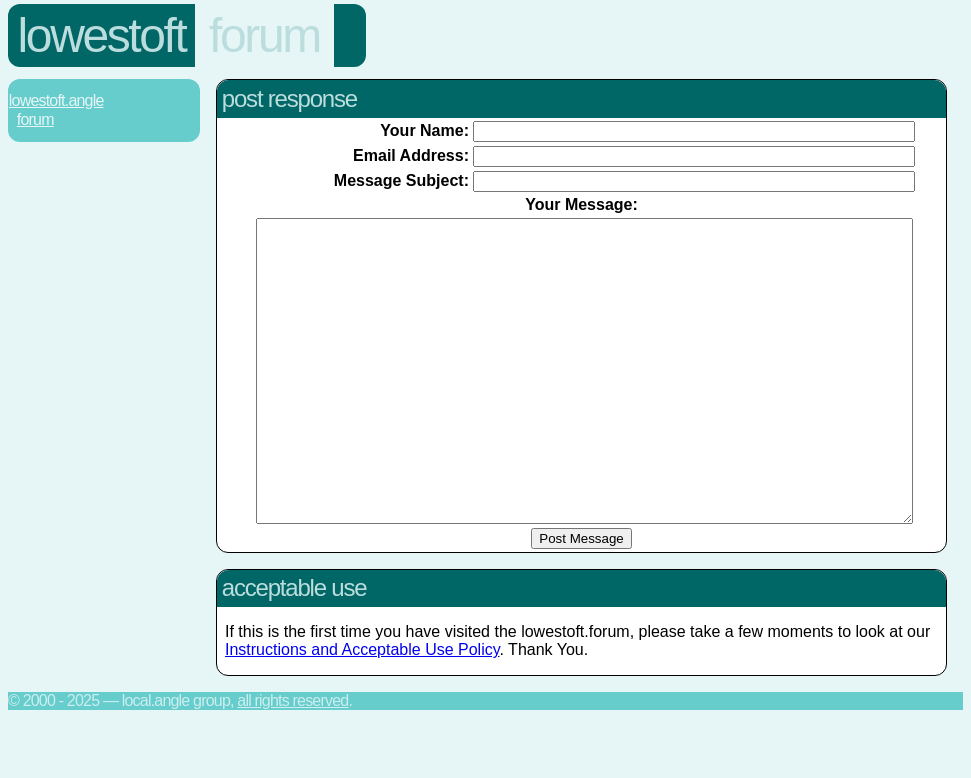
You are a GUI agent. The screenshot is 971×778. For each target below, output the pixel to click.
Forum (264, 35)
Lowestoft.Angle (56, 100)
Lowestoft (102, 35)
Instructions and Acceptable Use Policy (362, 709)
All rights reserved (292, 760)
